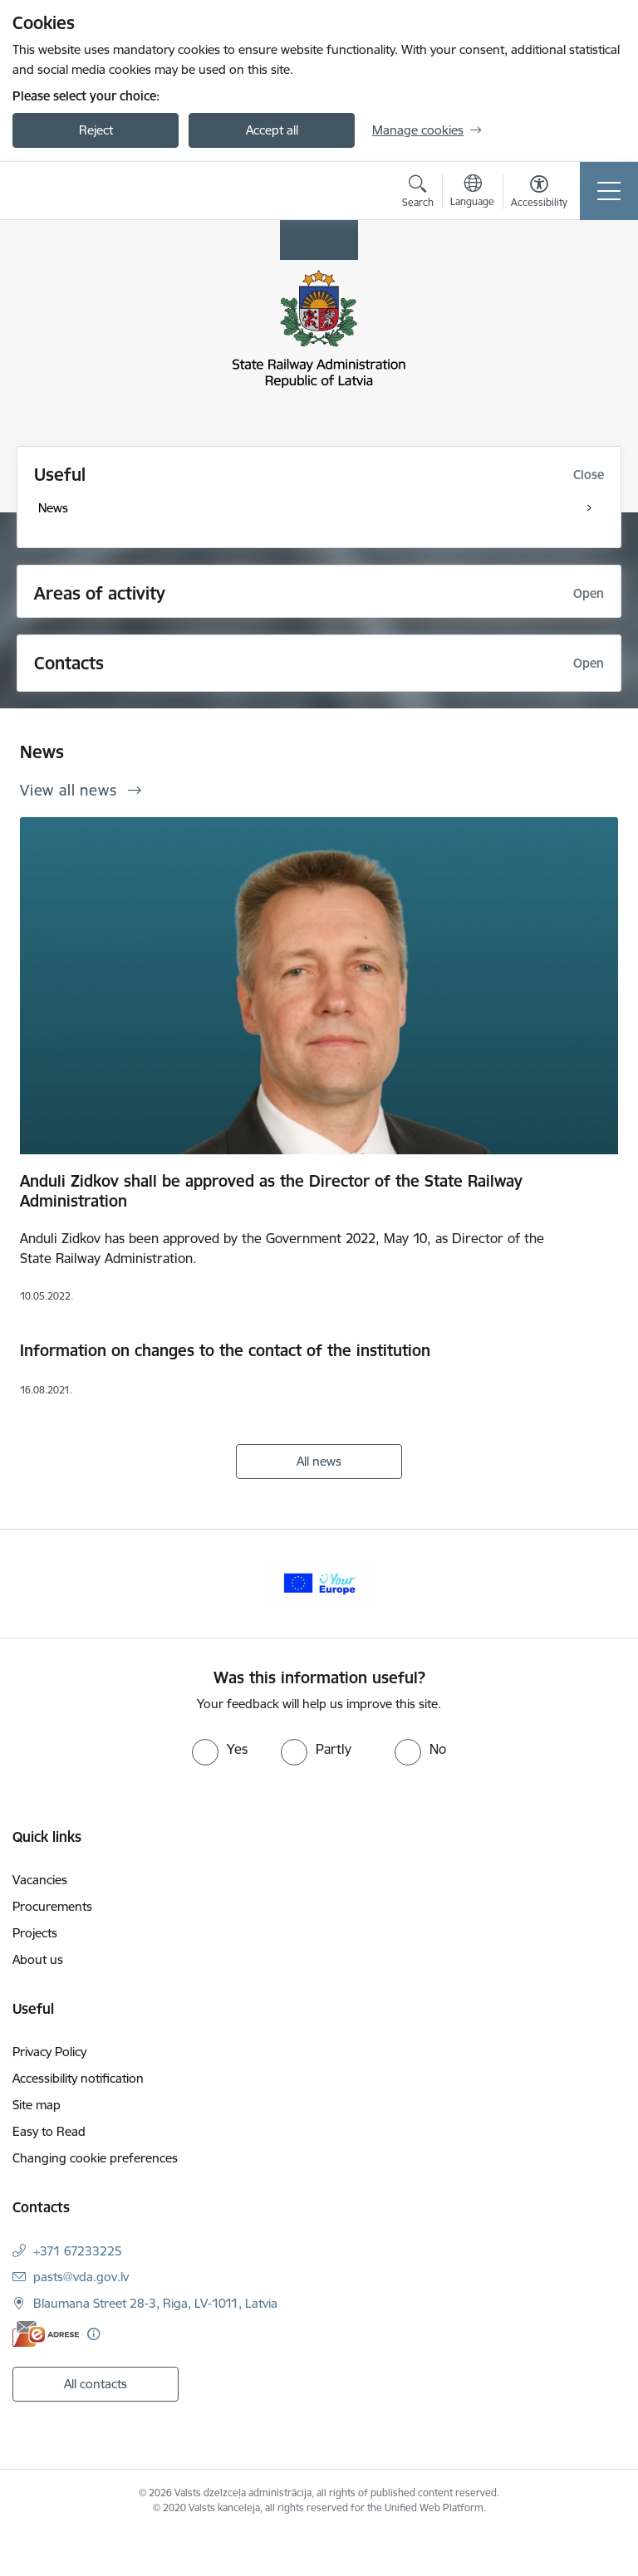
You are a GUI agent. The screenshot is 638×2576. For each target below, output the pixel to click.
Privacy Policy (49, 2051)
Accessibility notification (78, 2078)
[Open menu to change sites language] (472, 193)
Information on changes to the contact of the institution (225, 1350)
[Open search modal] (418, 193)
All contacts (95, 2384)
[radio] (220, 1749)
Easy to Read (49, 2131)
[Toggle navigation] (609, 191)
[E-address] (45, 2334)
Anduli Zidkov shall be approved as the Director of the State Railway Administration (271, 1191)
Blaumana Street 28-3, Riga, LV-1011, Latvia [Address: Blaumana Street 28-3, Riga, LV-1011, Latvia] (155, 2303)
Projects (34, 1933)
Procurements (52, 1906)
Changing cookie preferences (95, 2158)
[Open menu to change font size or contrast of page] (539, 193)
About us (37, 1959)
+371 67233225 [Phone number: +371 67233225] (77, 2251)
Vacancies (39, 1880)
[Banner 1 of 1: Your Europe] (319, 1582)
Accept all (272, 130)
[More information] (93, 2334)
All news (319, 1461)
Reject (96, 130)
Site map (36, 2105)
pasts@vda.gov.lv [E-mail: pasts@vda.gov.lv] (81, 2277)
